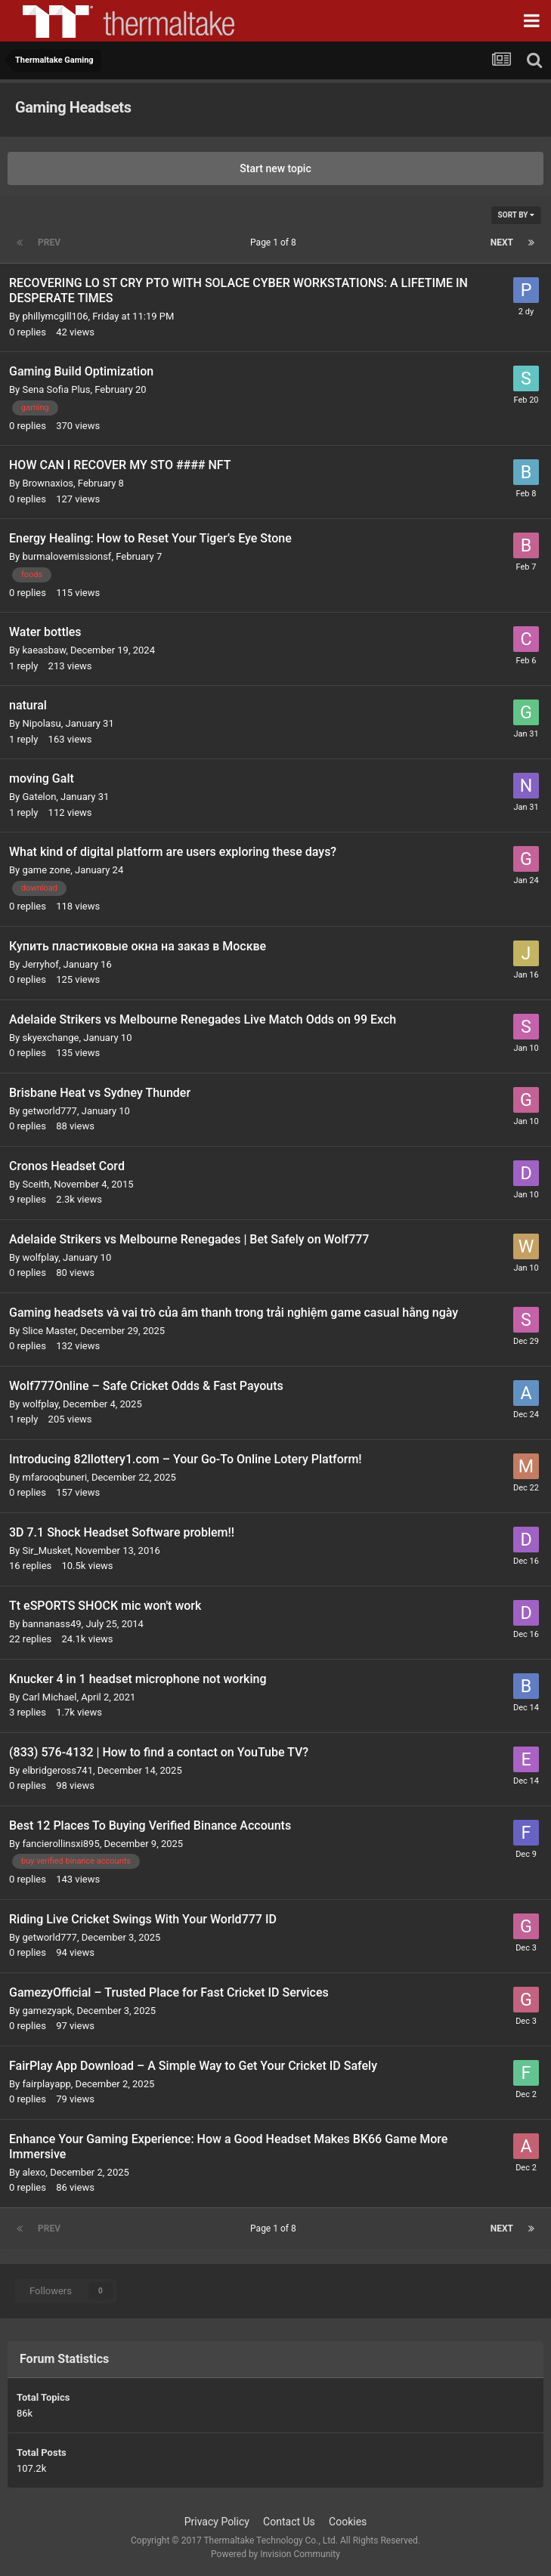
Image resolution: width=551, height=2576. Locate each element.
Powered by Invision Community (275, 2554)
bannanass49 (51, 1623)
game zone (46, 870)
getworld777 (49, 1111)
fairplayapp (46, 2084)
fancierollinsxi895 (60, 1843)
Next (502, 242)
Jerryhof (40, 964)
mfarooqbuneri (54, 1477)
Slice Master (49, 1330)
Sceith (35, 1184)
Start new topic (275, 168)
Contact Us (289, 2522)
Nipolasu (41, 723)
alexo (33, 2172)
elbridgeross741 (57, 1770)
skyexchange (50, 1037)
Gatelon (39, 796)
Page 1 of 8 (275, 242)
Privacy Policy (216, 2522)
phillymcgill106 (55, 316)
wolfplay (40, 1257)
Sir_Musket (46, 1550)
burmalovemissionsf (66, 556)
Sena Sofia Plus (56, 389)
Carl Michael (49, 1697)
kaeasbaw (44, 650)
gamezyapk (47, 2010)
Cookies (348, 2522)
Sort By (516, 215)
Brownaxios (47, 483)
